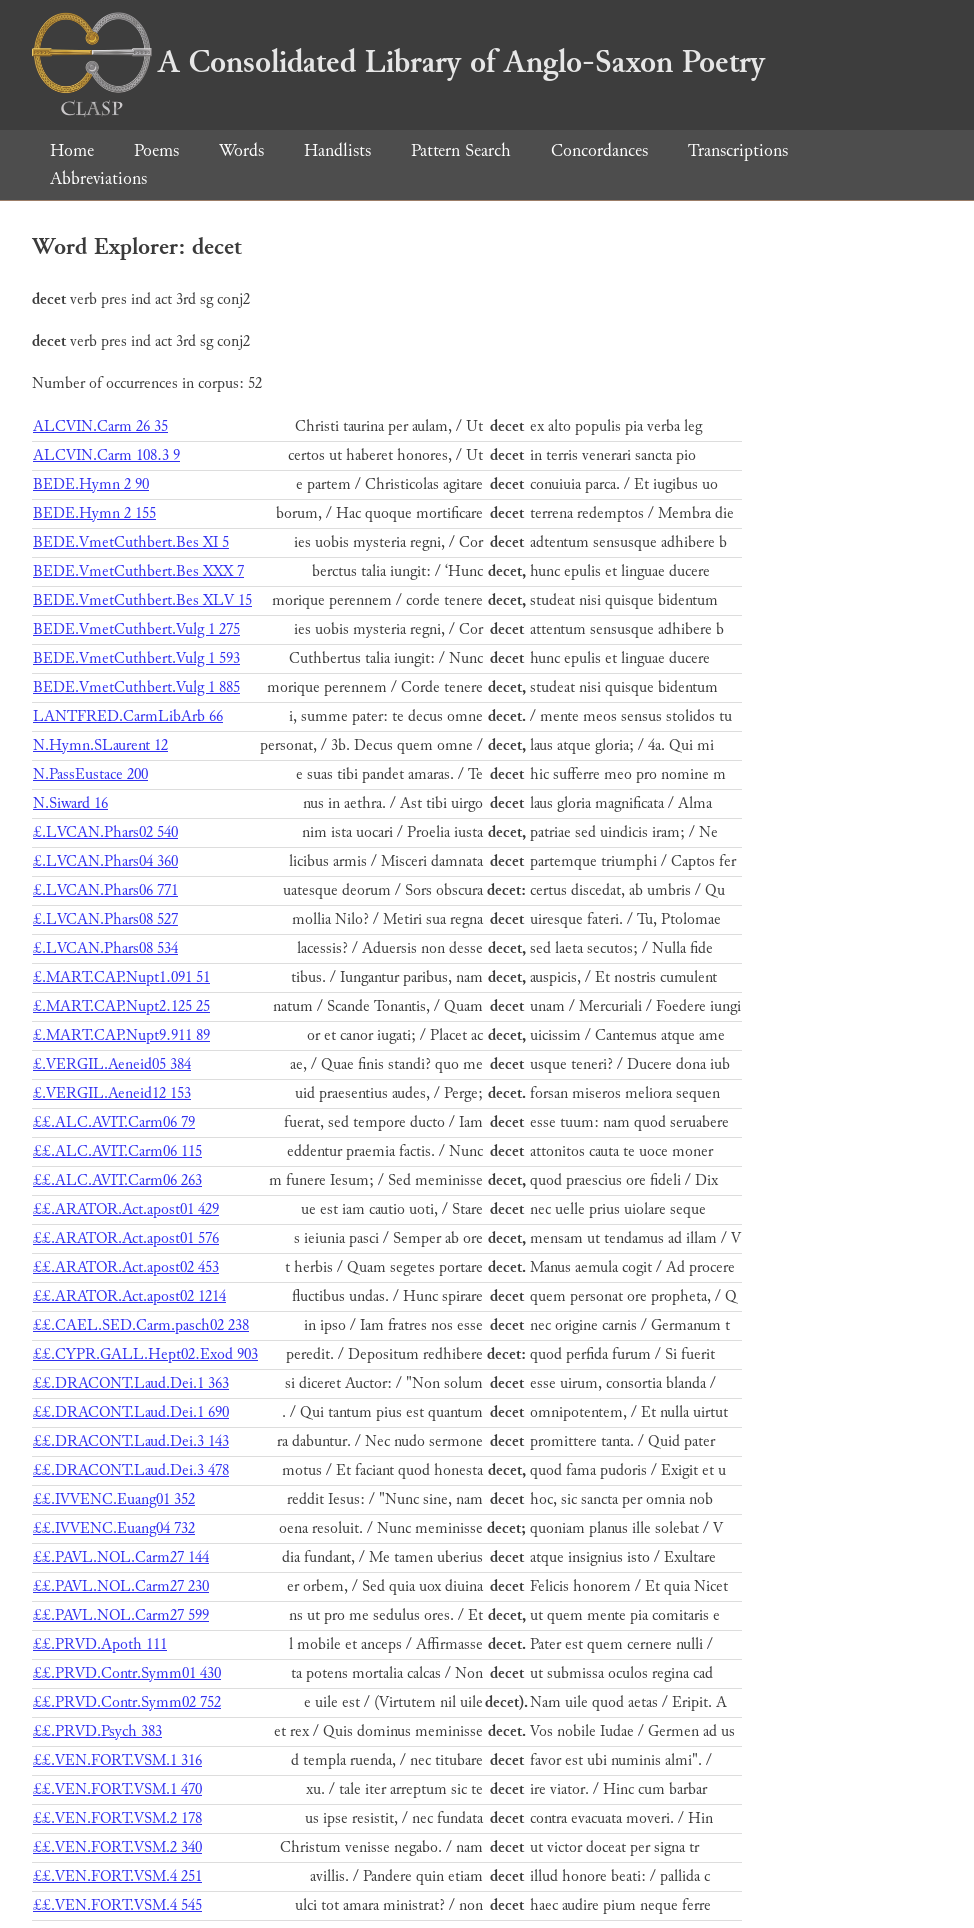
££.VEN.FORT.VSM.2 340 (117, 1847)
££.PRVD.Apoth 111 (100, 1644)
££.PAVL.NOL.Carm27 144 (121, 1557)
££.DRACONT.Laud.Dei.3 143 (131, 1441)
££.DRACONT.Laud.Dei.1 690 (131, 1412)
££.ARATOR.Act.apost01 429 (126, 1209)
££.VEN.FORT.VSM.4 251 (117, 1876)
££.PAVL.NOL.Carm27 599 (121, 1615)
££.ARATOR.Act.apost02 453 (126, 1267)
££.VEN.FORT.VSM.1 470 (117, 1789)
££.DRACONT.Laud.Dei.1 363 (131, 1383)
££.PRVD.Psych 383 (97, 1731)
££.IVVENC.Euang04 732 (114, 1528)
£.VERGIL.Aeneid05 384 (112, 1064)
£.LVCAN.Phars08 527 (105, 919)
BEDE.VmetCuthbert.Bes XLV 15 (142, 600)
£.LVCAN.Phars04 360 (105, 861)
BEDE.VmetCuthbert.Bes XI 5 (131, 542)
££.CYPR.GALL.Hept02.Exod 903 (145, 1354)
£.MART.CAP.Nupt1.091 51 (121, 977)
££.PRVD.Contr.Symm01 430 (127, 1673)
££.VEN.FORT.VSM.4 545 (117, 1905)
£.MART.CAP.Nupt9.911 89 (121, 1035)
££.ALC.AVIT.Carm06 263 (117, 1180)
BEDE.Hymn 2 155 (94, 513)
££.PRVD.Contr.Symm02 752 (127, 1702)
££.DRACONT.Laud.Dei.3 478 (131, 1470)
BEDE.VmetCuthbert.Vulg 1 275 (136, 629)
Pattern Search (461, 150)
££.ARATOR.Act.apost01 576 (126, 1238)
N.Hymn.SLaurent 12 (100, 745)
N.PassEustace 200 (90, 774)
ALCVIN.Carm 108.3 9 (106, 455)
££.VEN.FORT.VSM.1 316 (117, 1760)
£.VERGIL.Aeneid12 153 (112, 1093)
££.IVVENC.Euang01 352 (114, 1499)
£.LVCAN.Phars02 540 (105, 832)
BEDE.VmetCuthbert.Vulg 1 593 (136, 658)
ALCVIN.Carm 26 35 (100, 426)
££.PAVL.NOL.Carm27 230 (121, 1586)
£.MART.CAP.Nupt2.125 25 (121, 1006)
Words (241, 150)
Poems (156, 150)
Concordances (599, 150)
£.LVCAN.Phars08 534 (105, 948)
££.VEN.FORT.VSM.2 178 (117, 1818)
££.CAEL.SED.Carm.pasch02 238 (141, 1325)
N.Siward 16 (70, 803)
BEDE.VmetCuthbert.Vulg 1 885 (136, 687)
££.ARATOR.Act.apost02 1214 (129, 1296)
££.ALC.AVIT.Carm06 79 (114, 1122)
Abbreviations (98, 178)
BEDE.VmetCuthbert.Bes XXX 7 (138, 571)
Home (72, 150)
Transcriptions (738, 150)
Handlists (337, 150)
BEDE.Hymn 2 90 (91, 484)
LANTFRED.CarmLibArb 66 (128, 716)
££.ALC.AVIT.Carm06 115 (117, 1151)
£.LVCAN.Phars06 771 (105, 890)
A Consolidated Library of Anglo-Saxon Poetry (398, 62)
